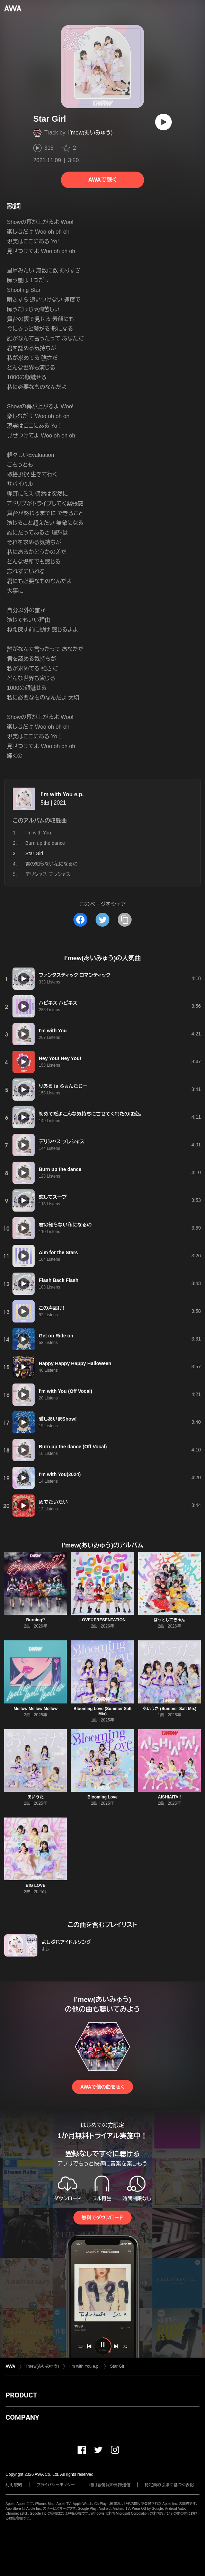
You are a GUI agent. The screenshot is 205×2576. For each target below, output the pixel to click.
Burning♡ (35, 1619)
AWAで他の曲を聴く (102, 2087)
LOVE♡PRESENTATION (102, 1619)
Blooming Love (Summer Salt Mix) (102, 1711)
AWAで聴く (102, 180)
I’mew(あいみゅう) (90, 133)
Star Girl (117, 2366)
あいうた (35, 1797)
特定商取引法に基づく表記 (169, 2484)
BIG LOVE (35, 1885)
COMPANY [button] (22, 2417)
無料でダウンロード (102, 2217)
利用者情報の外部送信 (110, 2484)
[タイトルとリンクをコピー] (125, 920)
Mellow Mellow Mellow (35, 1708)
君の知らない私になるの (51, 864)
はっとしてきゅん (169, 1619)
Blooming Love (103, 1797)
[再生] (163, 122)
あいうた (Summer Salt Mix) (169, 1708)
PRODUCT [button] (21, 2395)
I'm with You (38, 832)
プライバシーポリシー (55, 2484)
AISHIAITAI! (169, 1797)
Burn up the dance (45, 843)
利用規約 (14, 2484)
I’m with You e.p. (62, 794)
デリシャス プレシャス (47, 874)
